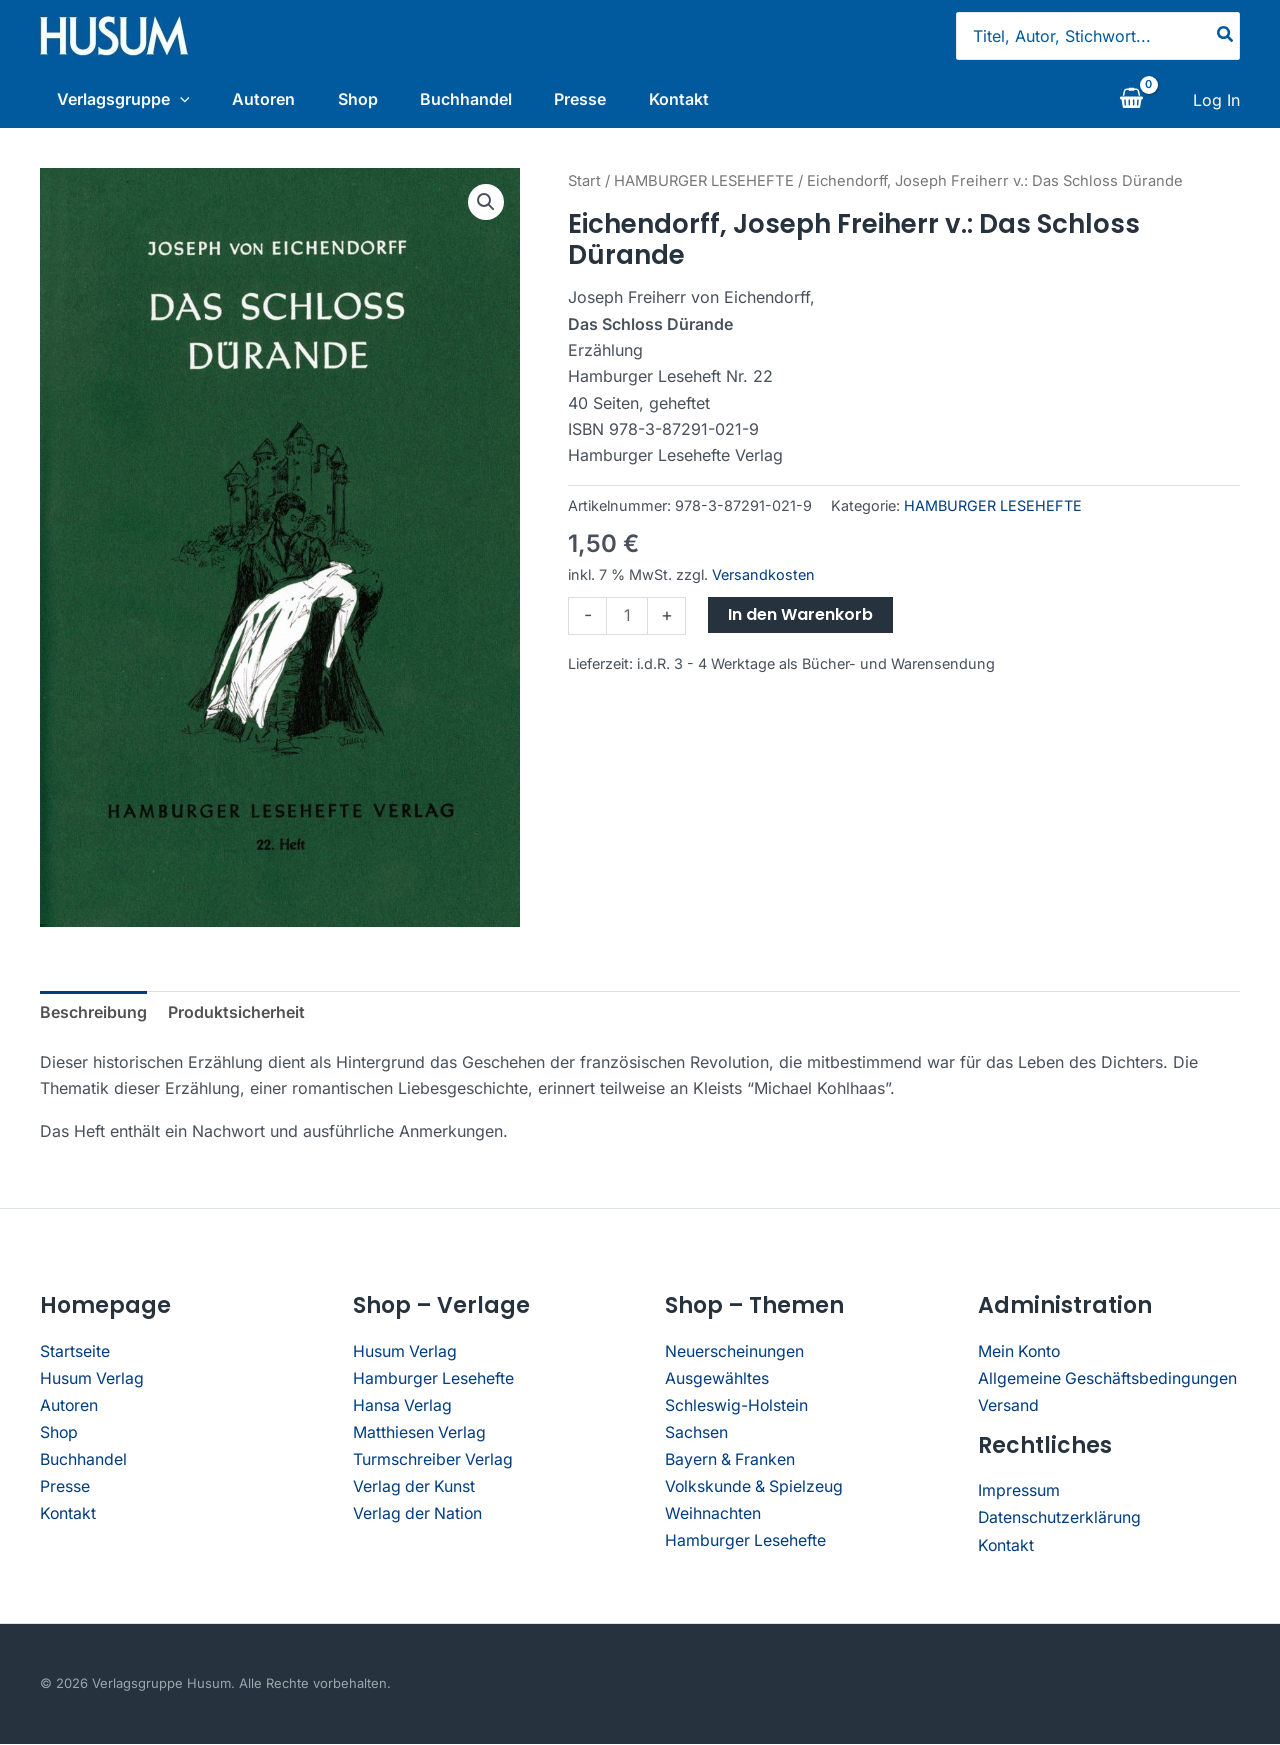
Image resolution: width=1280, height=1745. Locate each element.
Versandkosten (763, 580)
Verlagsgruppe (118, 99)
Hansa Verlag (403, 1409)
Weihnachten (713, 1514)
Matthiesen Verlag (420, 1435)
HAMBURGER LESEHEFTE (704, 186)
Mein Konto (1020, 1356)
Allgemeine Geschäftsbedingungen (1108, 1382)
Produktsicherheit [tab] (236, 1017)
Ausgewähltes (717, 1382)
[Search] (1226, 36)
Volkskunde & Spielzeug (755, 1488)
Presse (594, 99)
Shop (362, 99)
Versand (1008, 1409)
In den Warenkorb (800, 619)
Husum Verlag (92, 1382)
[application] (175, 99)
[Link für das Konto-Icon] (1216, 103)
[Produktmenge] (627, 621)
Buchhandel (475, 99)
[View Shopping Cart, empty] (1131, 103)
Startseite (75, 1356)
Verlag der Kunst (415, 1488)
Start (584, 186)
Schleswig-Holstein (737, 1409)
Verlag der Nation (419, 1514)
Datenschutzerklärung (1060, 1520)
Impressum (1019, 1494)
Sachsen (696, 1435)
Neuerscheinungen (734, 1356)
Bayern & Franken (731, 1462)
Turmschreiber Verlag (433, 1462)
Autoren (263, 99)
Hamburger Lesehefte (434, 1382)
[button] (486, 207)
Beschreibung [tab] (93, 1017)
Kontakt (697, 99)
